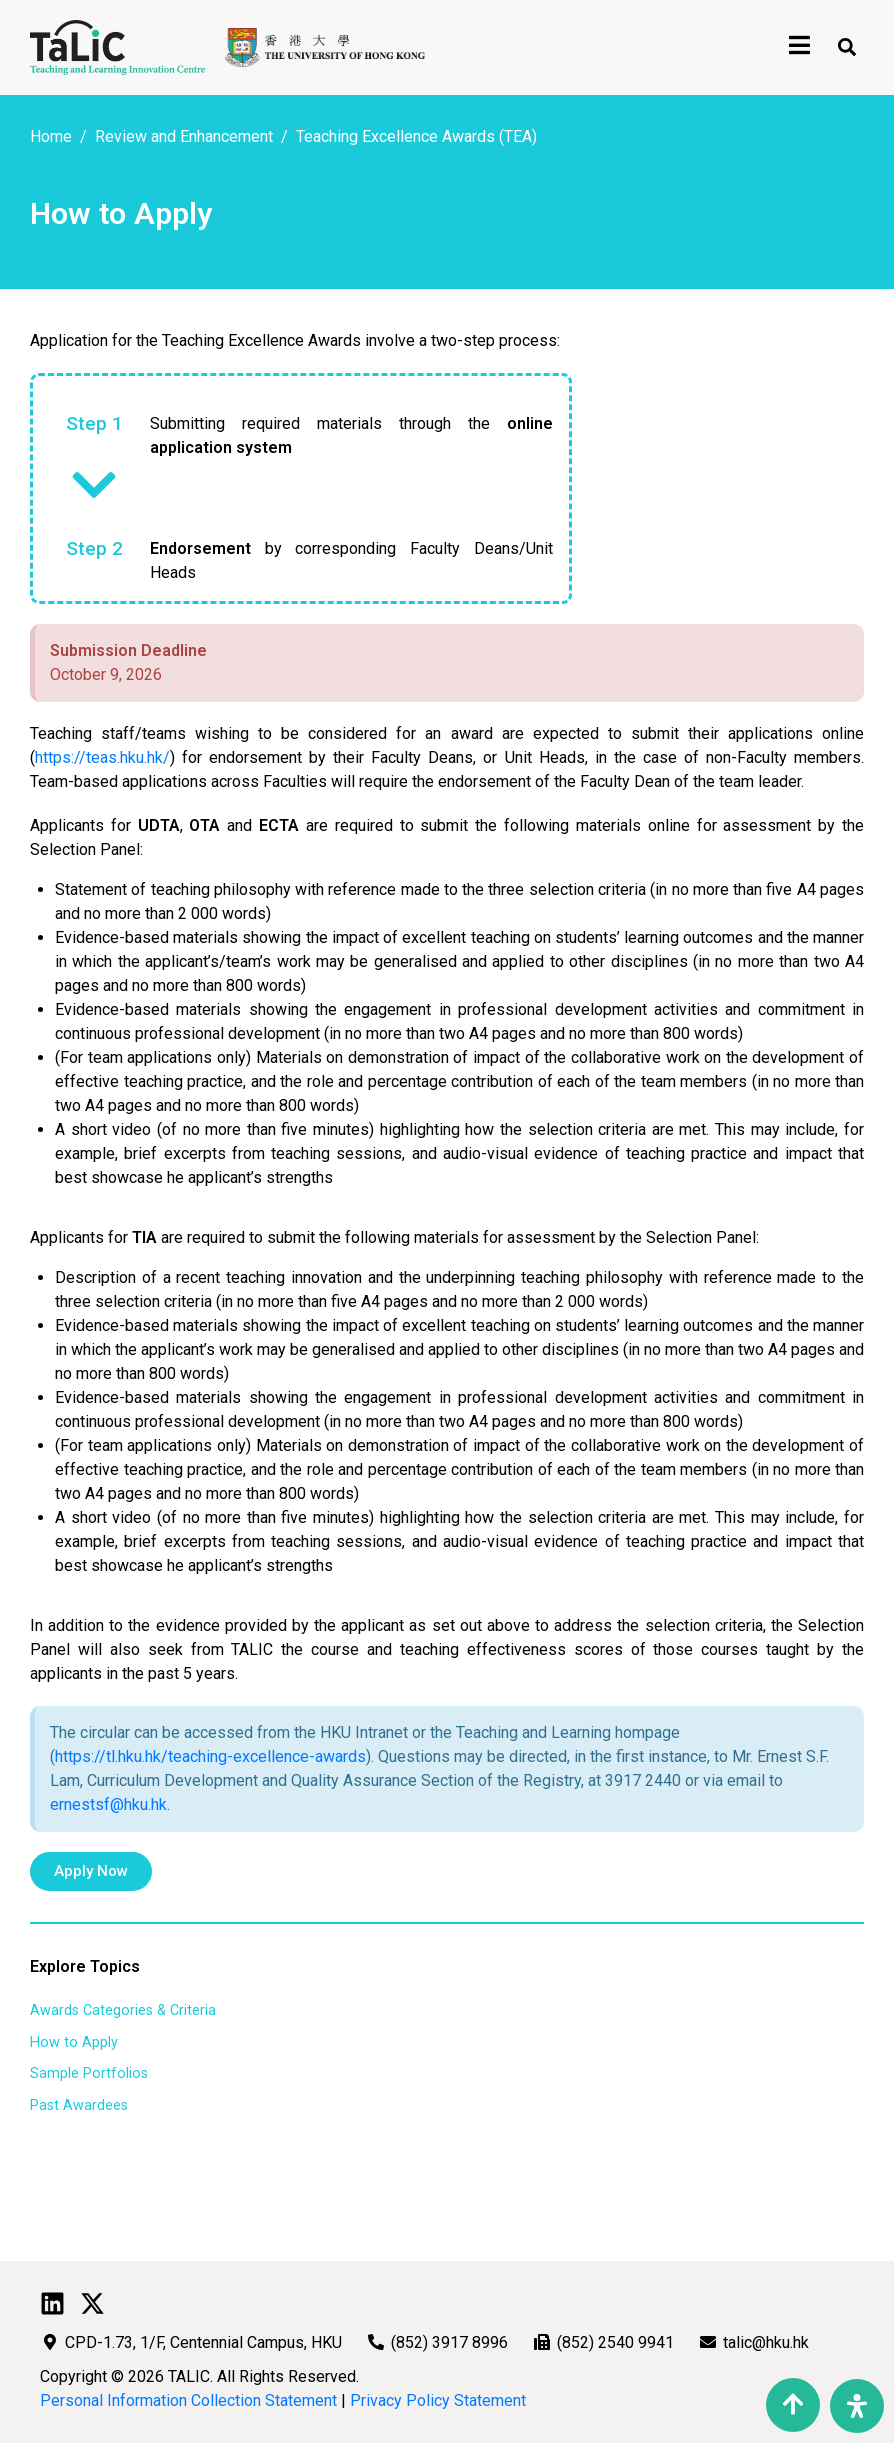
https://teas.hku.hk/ (102, 757)
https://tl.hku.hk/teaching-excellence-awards (210, 1756)
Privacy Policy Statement (438, 2400)
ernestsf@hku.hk (108, 1804)
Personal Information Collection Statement (188, 2400)
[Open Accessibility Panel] (857, 2406)
